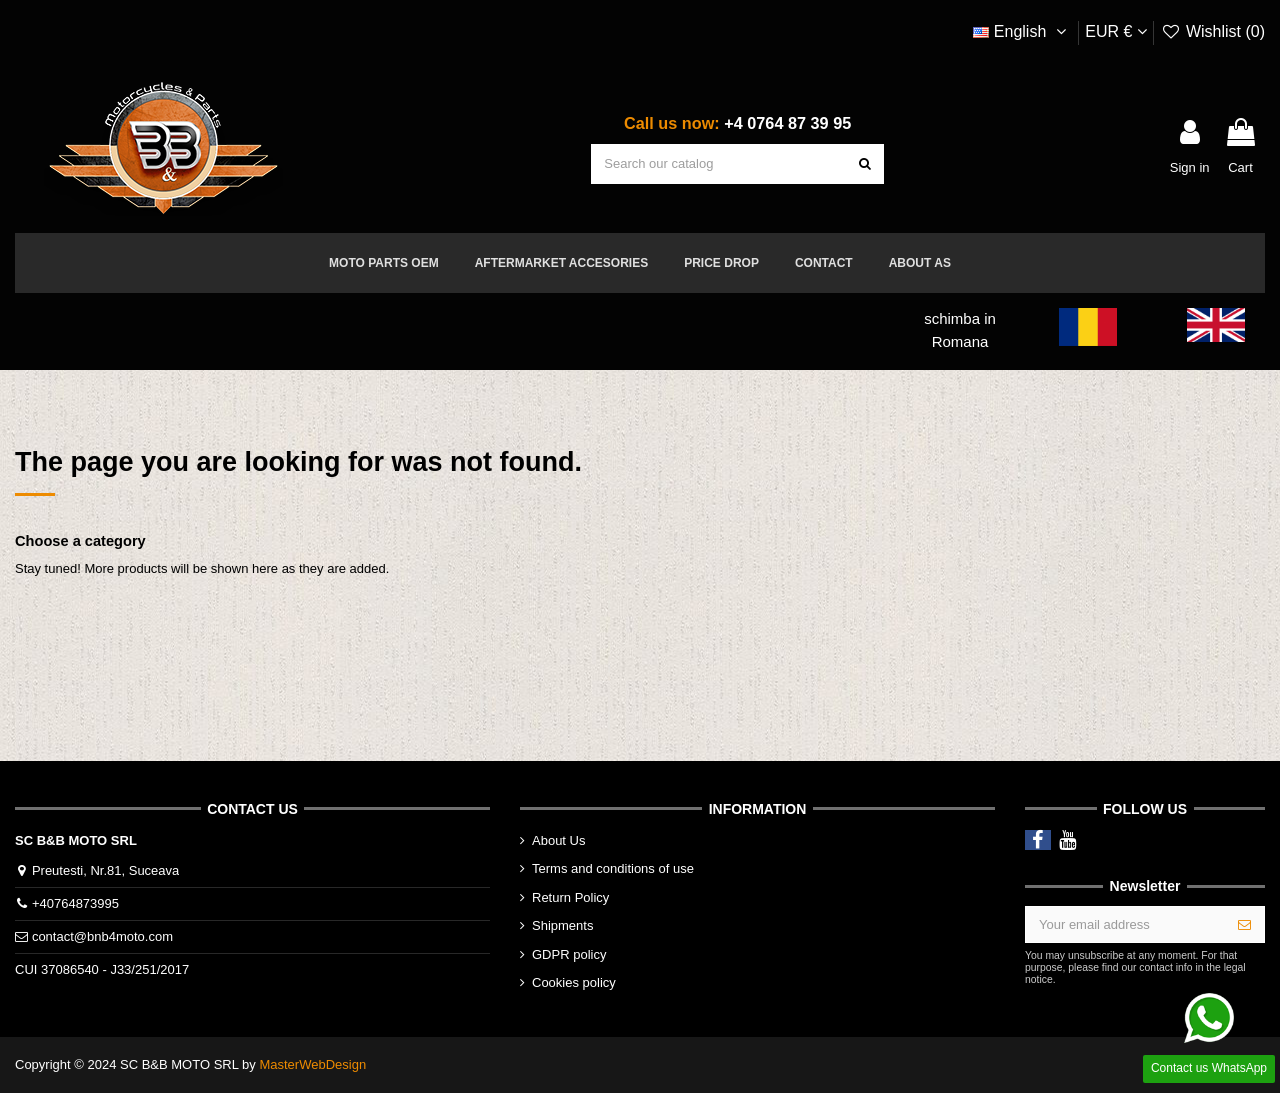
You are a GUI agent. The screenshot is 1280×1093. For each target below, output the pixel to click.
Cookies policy (574, 982)
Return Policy (570, 897)
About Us (558, 840)
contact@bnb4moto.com (102, 936)
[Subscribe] (1244, 924)
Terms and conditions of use (613, 868)
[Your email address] (1125, 924)
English (1022, 31)
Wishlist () (1213, 31)
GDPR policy (569, 954)
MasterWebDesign (312, 1064)
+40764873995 (75, 903)
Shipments (562, 925)
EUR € (1116, 31)
